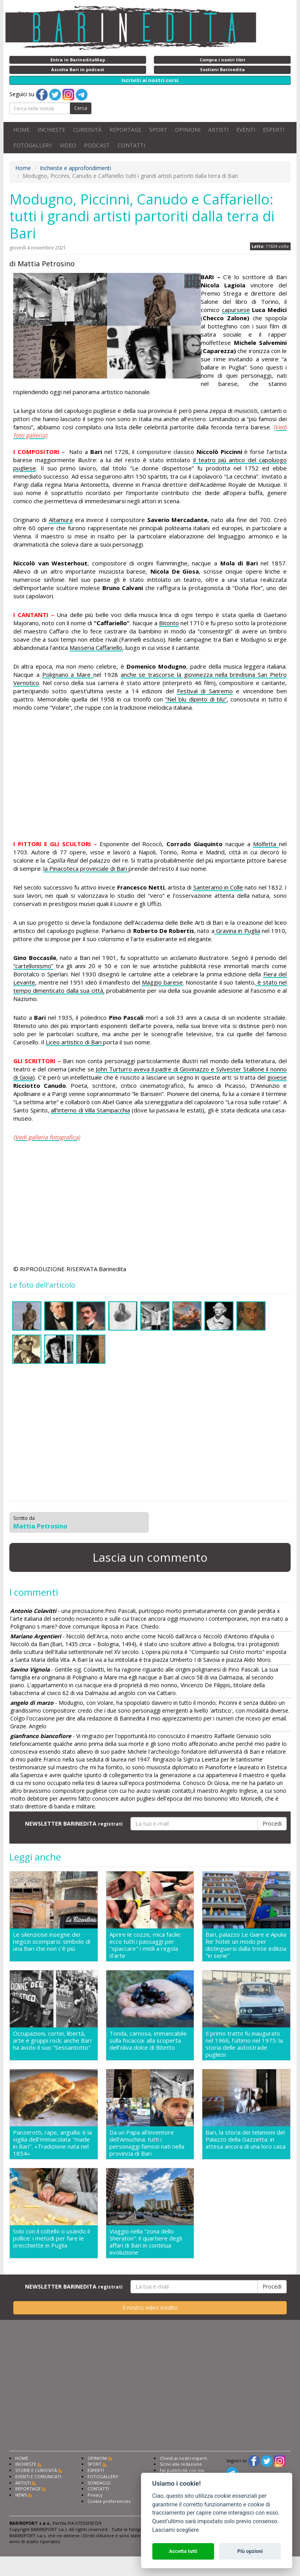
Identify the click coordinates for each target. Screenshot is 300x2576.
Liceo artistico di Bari (74, 1042)
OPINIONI (187, 129)
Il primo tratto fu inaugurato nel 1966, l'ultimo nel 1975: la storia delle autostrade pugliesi (244, 2044)
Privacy (95, 2495)
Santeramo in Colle (218, 887)
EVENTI (245, 129)
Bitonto (169, 623)
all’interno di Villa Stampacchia (90, 1110)
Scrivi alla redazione (181, 2464)
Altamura (61, 520)
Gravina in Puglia (237, 931)
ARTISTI (218, 129)
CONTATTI (131, 145)
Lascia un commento (150, 1557)
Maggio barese (162, 982)
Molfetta (266, 844)
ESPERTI (273, 129)
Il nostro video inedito (150, 2307)
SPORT (158, 129)
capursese (236, 310)
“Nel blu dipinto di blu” (196, 699)
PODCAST (97, 145)
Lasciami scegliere (175, 2530)
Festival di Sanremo (205, 691)
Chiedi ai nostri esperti (183, 2458)
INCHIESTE (51, 129)
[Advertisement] (150, 777)
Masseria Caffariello (96, 647)
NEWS (21, 2495)
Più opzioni (249, 2551)
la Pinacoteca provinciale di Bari (86, 868)
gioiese (277, 1077)
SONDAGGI (99, 2483)
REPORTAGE (125, 129)
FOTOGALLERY (32, 145)
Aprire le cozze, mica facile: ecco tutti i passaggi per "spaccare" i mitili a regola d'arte (145, 1945)
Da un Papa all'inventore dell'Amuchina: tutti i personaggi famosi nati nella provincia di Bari (146, 2143)
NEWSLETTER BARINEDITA (74, 1823)
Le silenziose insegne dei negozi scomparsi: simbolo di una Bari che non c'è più (51, 1941)
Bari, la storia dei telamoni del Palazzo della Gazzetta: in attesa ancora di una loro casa (245, 2139)
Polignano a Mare (67, 674)
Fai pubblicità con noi (182, 2470)
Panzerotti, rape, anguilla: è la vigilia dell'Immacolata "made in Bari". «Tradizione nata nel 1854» (52, 2143)
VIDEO (68, 145)
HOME (21, 129)
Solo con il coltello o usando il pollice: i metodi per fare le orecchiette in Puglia (51, 2238)
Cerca (80, 108)
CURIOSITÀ (87, 129)
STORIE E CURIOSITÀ (36, 2470)
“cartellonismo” (33, 966)
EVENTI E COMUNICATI (38, 2476)
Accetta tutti (183, 2551)
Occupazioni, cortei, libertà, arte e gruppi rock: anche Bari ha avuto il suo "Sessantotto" (52, 2040)
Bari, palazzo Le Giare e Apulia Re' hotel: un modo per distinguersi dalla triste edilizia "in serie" (245, 1945)
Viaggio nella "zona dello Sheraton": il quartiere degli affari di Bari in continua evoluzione (145, 2242)
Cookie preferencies (109, 2501)
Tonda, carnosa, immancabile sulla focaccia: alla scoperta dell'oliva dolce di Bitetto (148, 2040)
